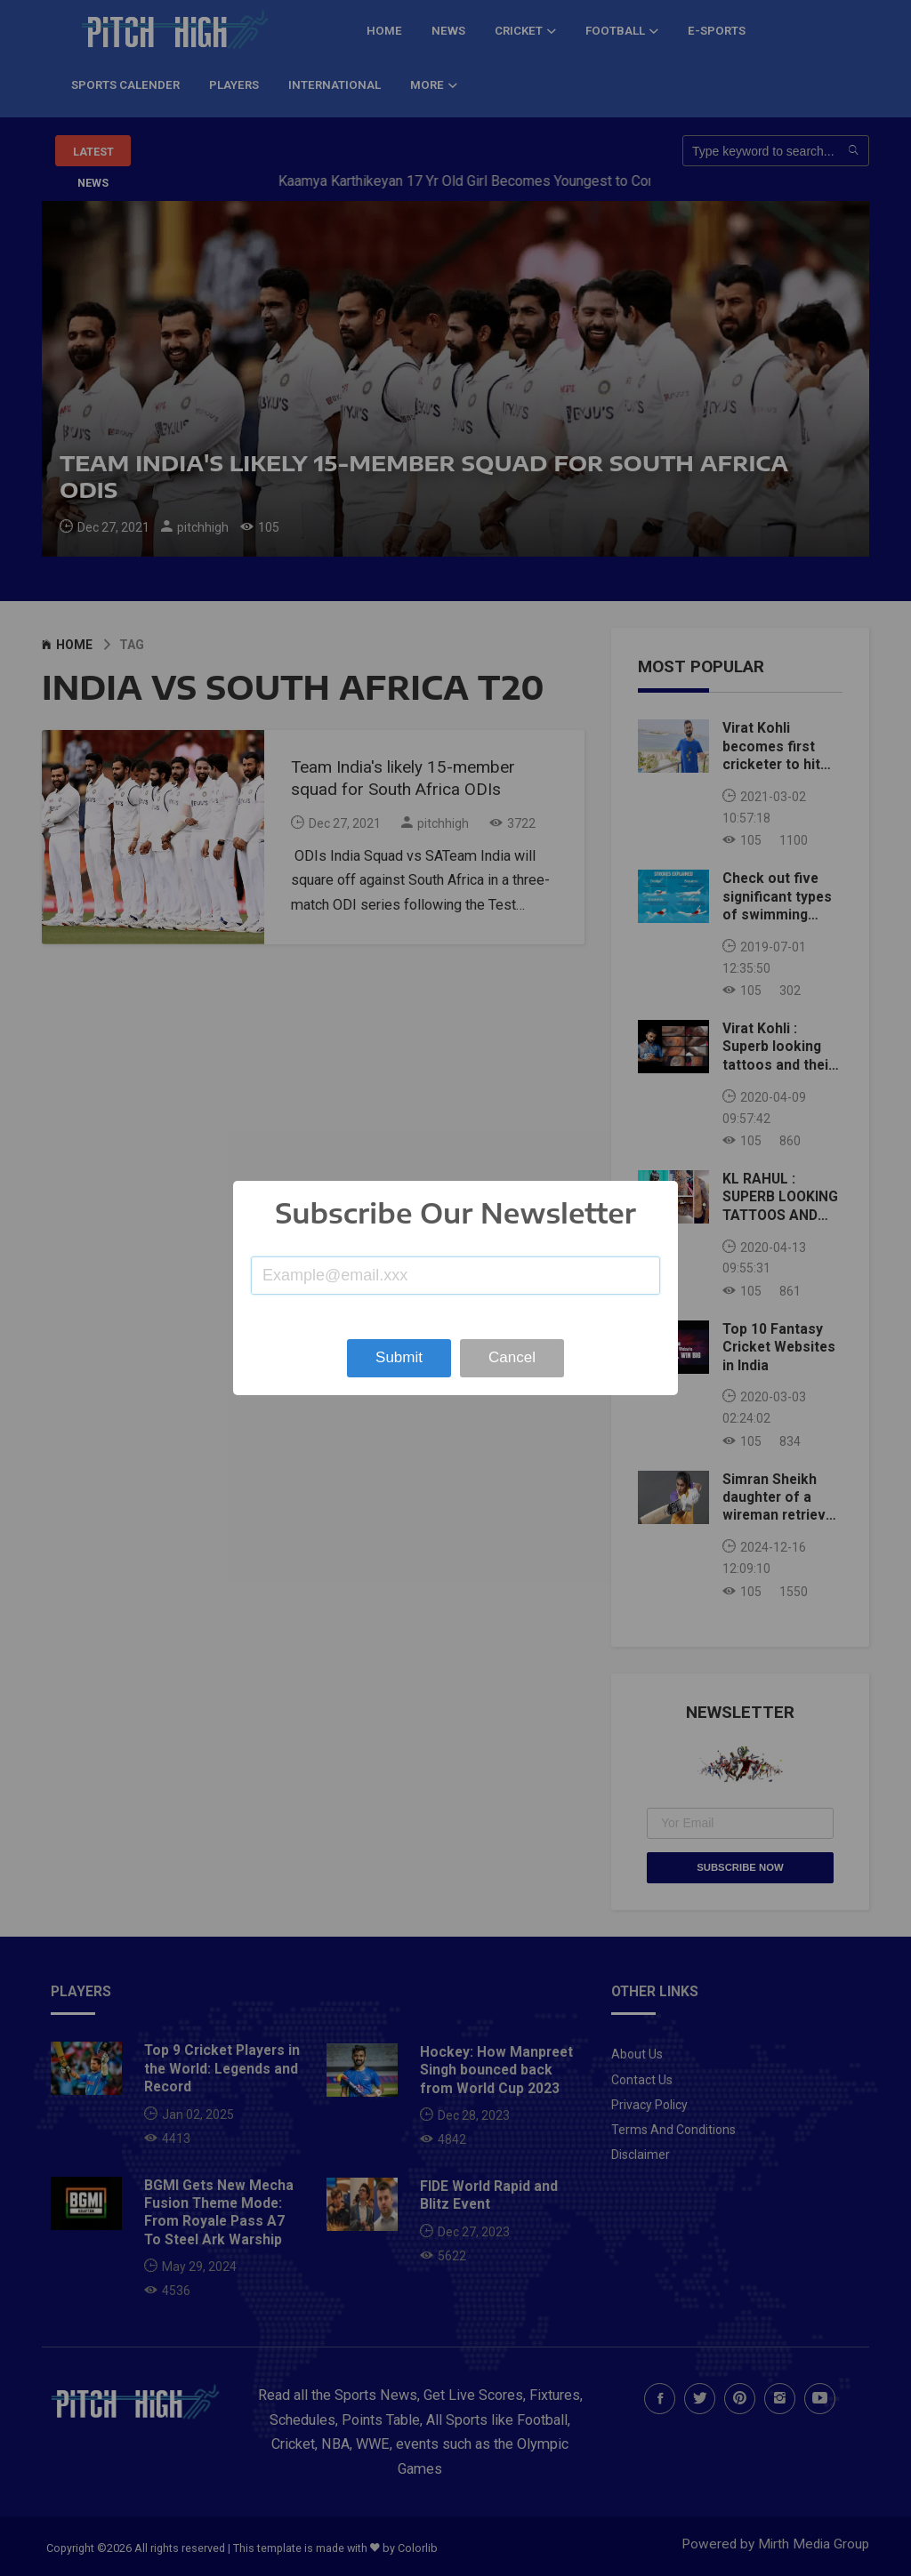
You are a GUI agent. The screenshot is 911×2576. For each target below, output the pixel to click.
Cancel (512, 1357)
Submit (399, 1357)
